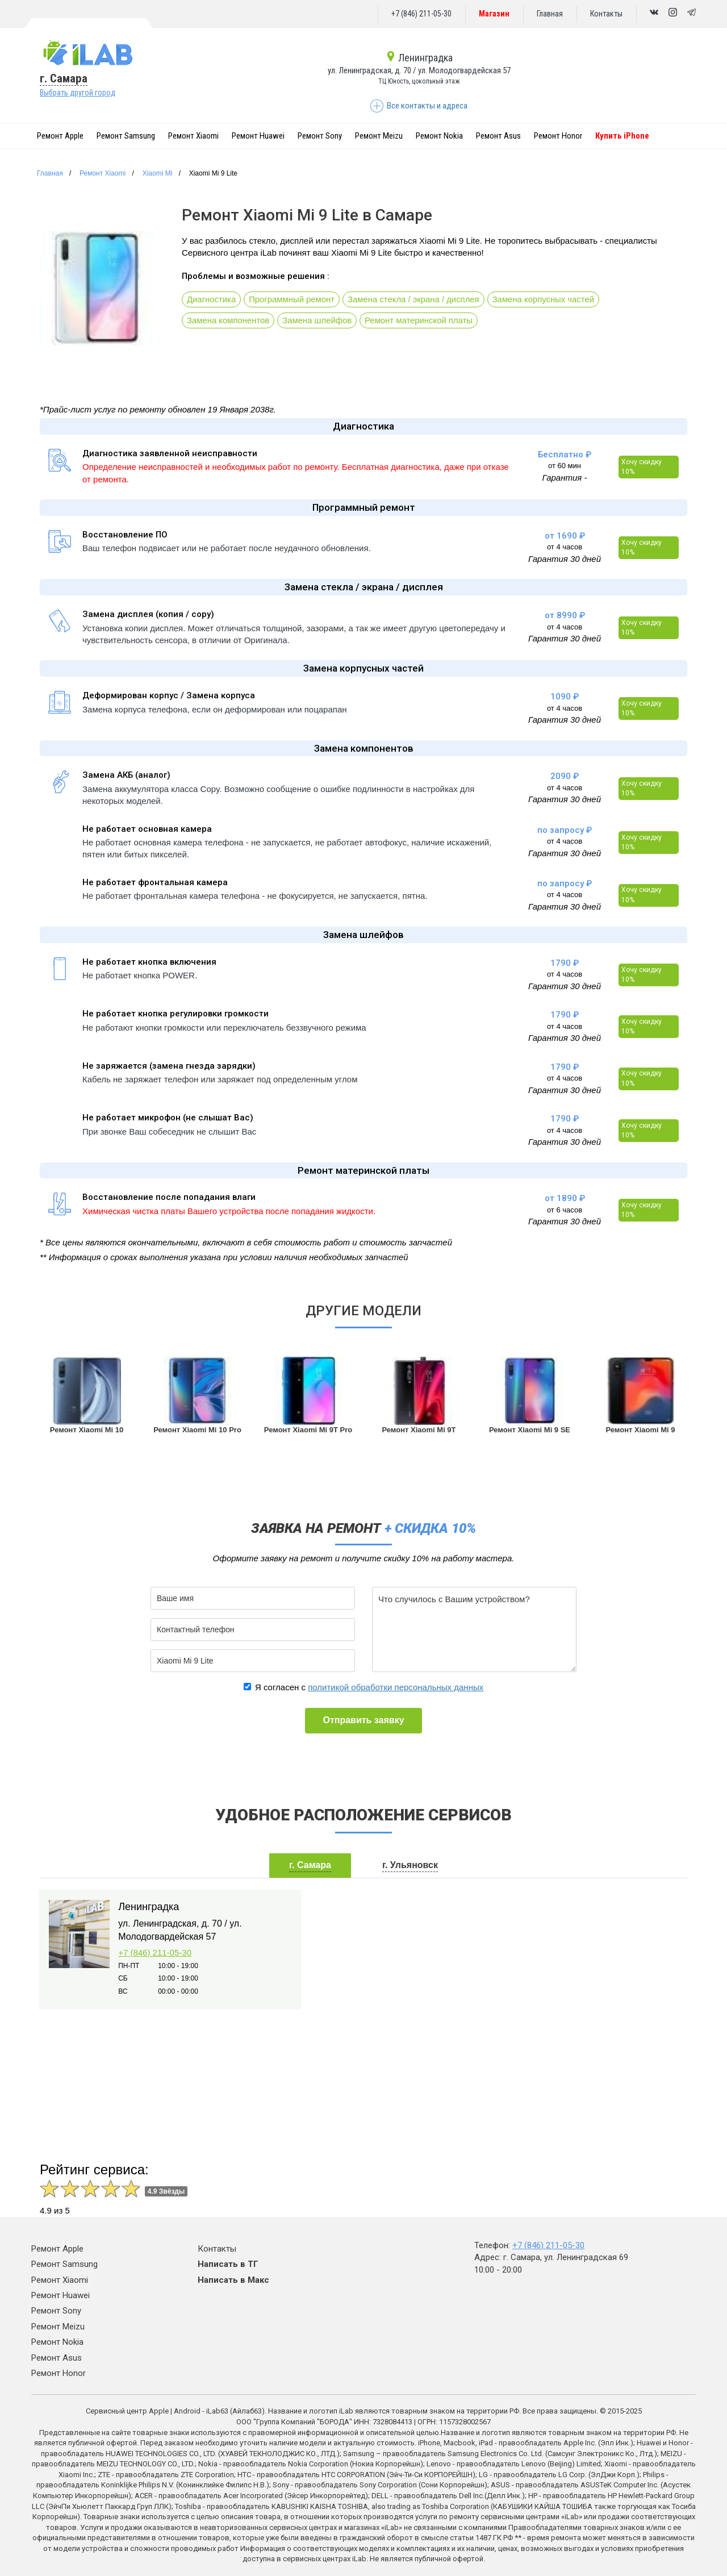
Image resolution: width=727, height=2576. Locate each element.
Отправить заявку (363, 1720)
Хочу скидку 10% (641, 467)
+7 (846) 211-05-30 (421, 13)
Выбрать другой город (77, 92)
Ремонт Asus (498, 136)
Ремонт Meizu (379, 136)
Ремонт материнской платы (420, 321)
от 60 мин (564, 465)
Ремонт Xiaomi (193, 136)
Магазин (494, 13)
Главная (550, 13)
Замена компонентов (228, 321)
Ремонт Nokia (439, 136)
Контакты (606, 13)
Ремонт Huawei (258, 136)
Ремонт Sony (320, 136)
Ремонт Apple (60, 136)
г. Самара (63, 78)
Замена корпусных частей (546, 300)
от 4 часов (564, 547)
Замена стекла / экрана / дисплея (415, 300)
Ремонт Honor (558, 136)
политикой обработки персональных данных (395, 1687)
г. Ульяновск (410, 1865)
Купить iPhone (622, 136)
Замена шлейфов (318, 321)
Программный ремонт (292, 300)
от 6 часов (564, 1210)
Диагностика (211, 300)
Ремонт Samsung (126, 136)
